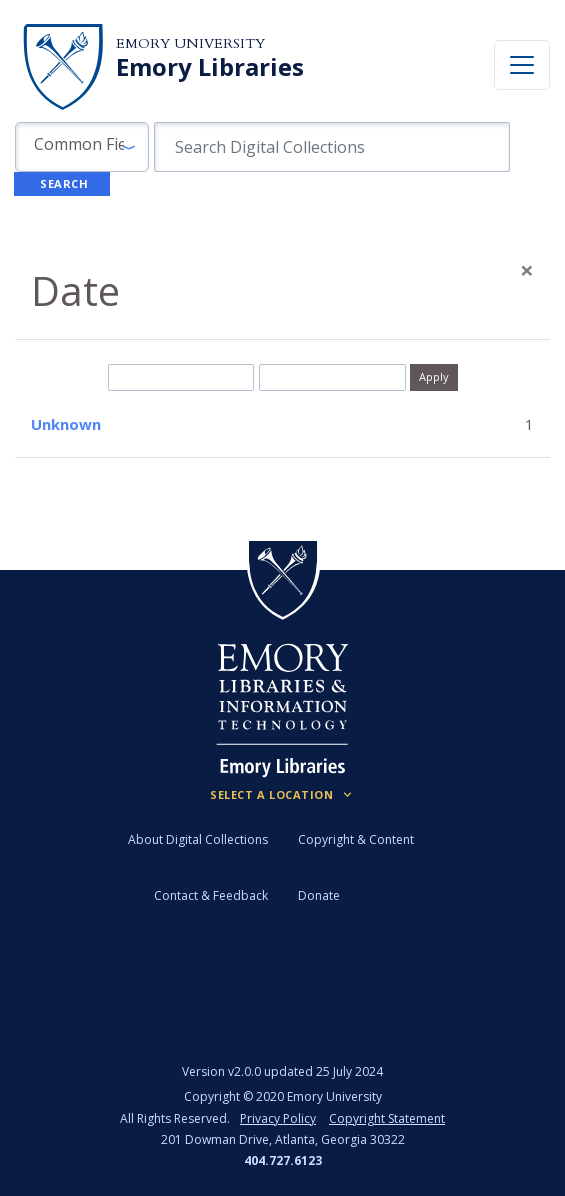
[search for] (332, 147)
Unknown (66, 424)
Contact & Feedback (211, 895)
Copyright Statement (387, 1118)
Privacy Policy (278, 1118)
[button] (82, 147)
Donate (319, 895)
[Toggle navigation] (522, 65)
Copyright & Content (356, 839)
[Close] (527, 270)
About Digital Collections (198, 839)
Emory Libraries (210, 67)
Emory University (190, 43)
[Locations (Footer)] (282, 795)
